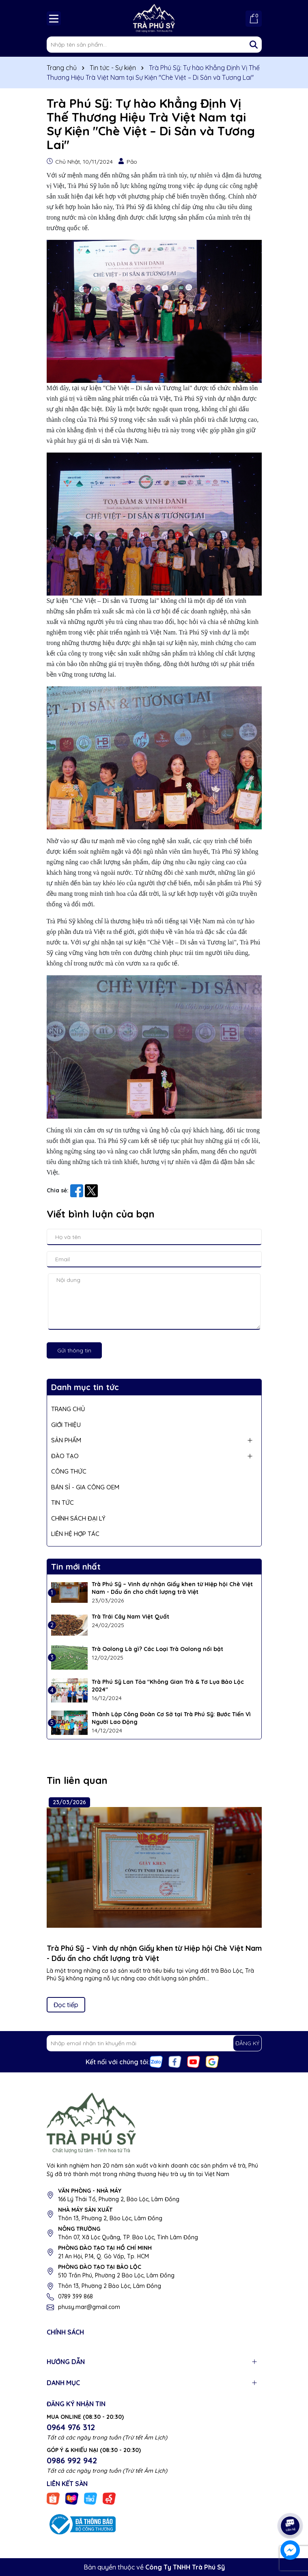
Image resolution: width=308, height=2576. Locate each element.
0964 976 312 (71, 2427)
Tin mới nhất (76, 1566)
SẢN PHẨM (66, 1440)
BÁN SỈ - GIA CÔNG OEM (85, 1487)
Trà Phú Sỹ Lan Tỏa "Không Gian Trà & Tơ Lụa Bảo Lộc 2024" (168, 1686)
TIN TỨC (62, 1502)
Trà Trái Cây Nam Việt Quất (130, 1616)
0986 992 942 (72, 2460)
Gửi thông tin (74, 1350)
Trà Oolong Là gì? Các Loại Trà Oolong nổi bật (157, 1649)
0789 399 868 (75, 2296)
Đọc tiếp (66, 2005)
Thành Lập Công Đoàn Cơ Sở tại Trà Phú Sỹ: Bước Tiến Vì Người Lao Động (171, 1718)
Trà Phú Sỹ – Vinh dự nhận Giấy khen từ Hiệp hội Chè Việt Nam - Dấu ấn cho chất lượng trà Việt (172, 1588)
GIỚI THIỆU (66, 1425)
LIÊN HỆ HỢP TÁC (75, 1534)
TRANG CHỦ (68, 1409)
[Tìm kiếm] (254, 44)
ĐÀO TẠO (65, 1456)
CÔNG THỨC (68, 1471)
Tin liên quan (77, 1780)
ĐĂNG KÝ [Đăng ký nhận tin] (247, 2043)
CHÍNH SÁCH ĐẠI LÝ (78, 1518)
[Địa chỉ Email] (154, 2043)
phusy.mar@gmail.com (89, 2307)
